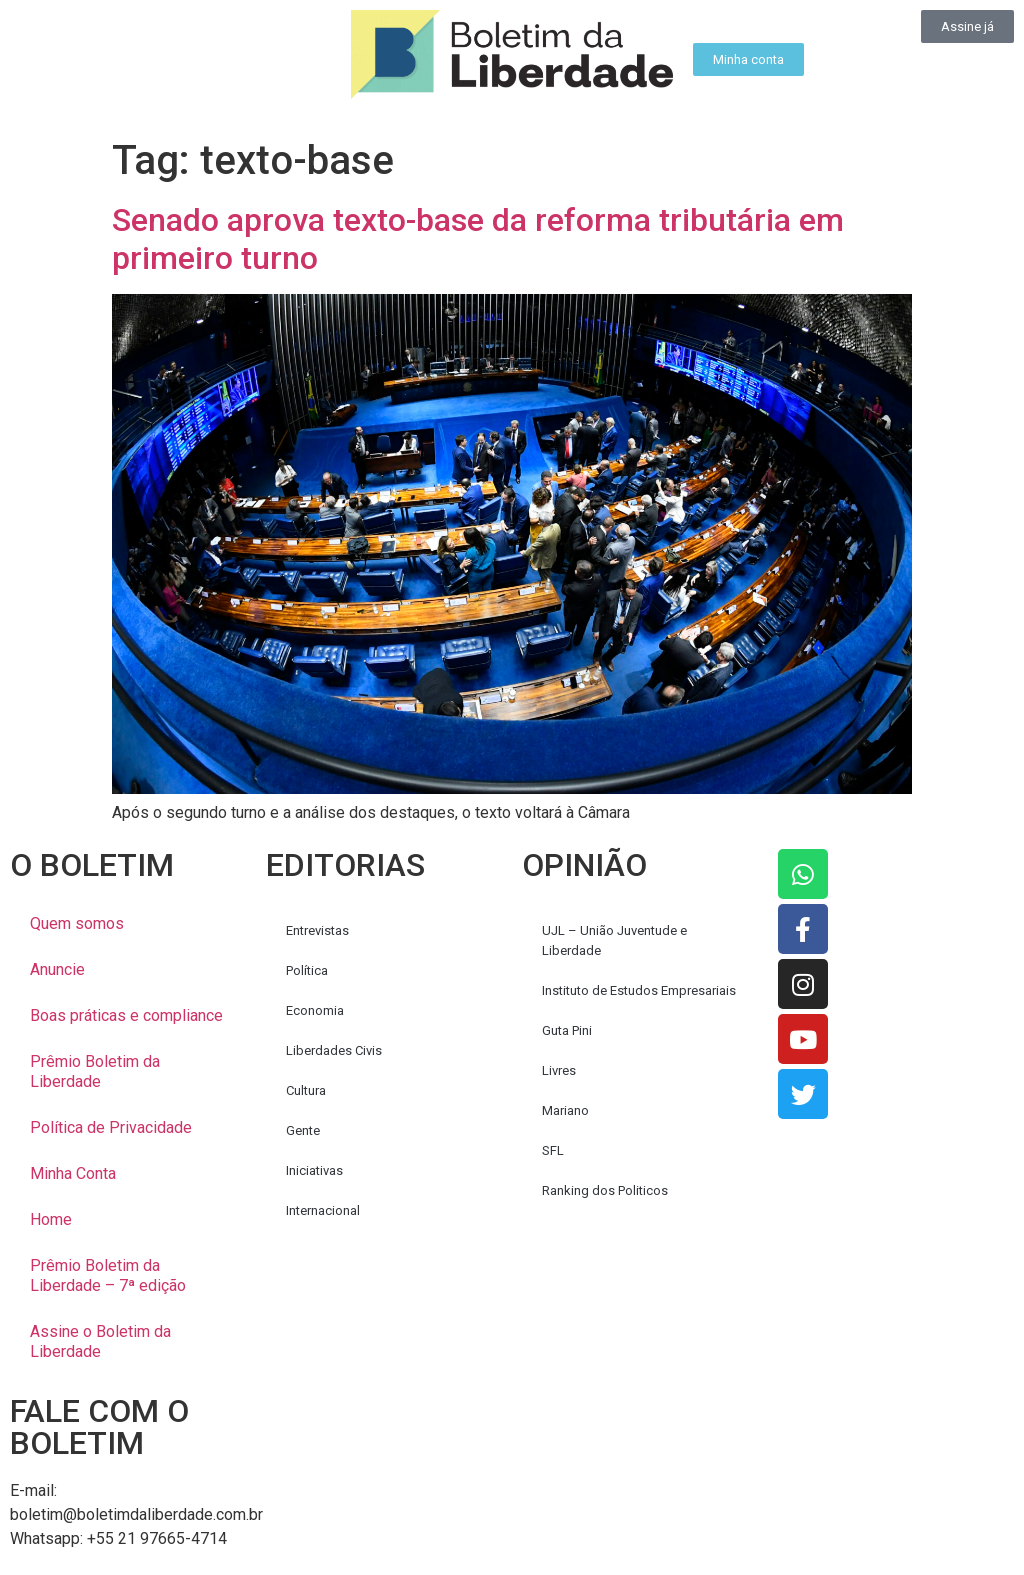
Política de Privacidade (111, 1127)
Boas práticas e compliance (126, 1015)
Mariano (565, 1110)
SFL (553, 1150)
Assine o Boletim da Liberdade (100, 1341)
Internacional (323, 1210)
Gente (303, 1130)
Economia (315, 1010)
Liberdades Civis (334, 1050)
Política (307, 970)
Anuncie (57, 969)
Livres (559, 1070)
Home (51, 1219)
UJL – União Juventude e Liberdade (614, 940)
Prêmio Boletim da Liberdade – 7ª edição (108, 1275)
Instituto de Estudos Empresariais (639, 990)
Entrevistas (317, 930)
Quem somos (77, 923)
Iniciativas (314, 1170)
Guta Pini (567, 1030)
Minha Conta (73, 1173)
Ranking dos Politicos (605, 1190)
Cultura (306, 1090)
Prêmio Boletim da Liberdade (95, 1071)
